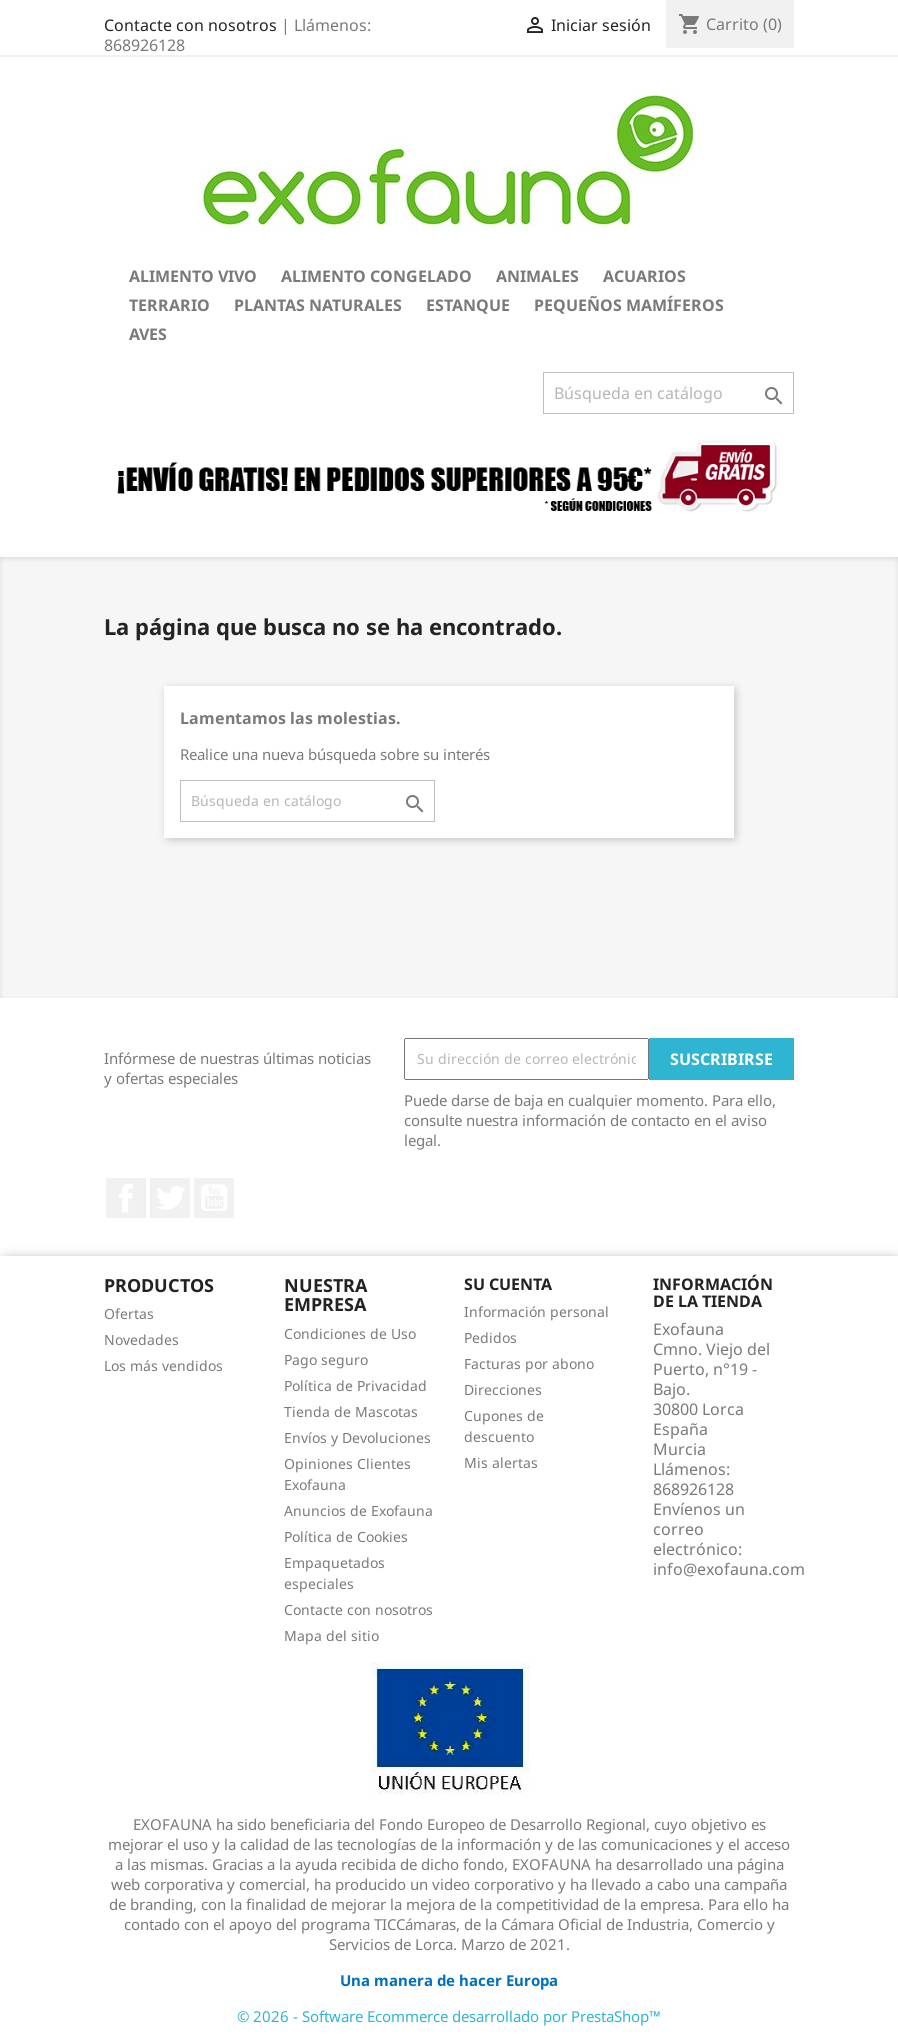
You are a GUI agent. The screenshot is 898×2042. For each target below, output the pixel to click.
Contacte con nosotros (190, 25)
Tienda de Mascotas (351, 1411)
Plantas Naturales (318, 305)
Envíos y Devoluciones (357, 1437)
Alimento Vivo (193, 276)
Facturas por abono (529, 1363)
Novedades (141, 1339)
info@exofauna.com (729, 1569)
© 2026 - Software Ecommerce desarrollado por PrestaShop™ (449, 2016)
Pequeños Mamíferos (629, 305)
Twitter (170, 1198)
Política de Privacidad (355, 1385)
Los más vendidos (163, 1365)
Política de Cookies (346, 1536)
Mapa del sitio (331, 1635)
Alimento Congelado (376, 276)
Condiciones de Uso (350, 1333)
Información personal (536, 1311)
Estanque (468, 305)
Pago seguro (326, 1359)
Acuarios (644, 276)
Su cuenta (508, 1284)
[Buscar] (668, 393)
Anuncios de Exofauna (358, 1510)
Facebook (126, 1198)
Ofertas (129, 1313)
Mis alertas (501, 1462)
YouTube (214, 1198)
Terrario (169, 305)
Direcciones (503, 1389)
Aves (148, 334)
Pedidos (490, 1337)
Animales (537, 276)
